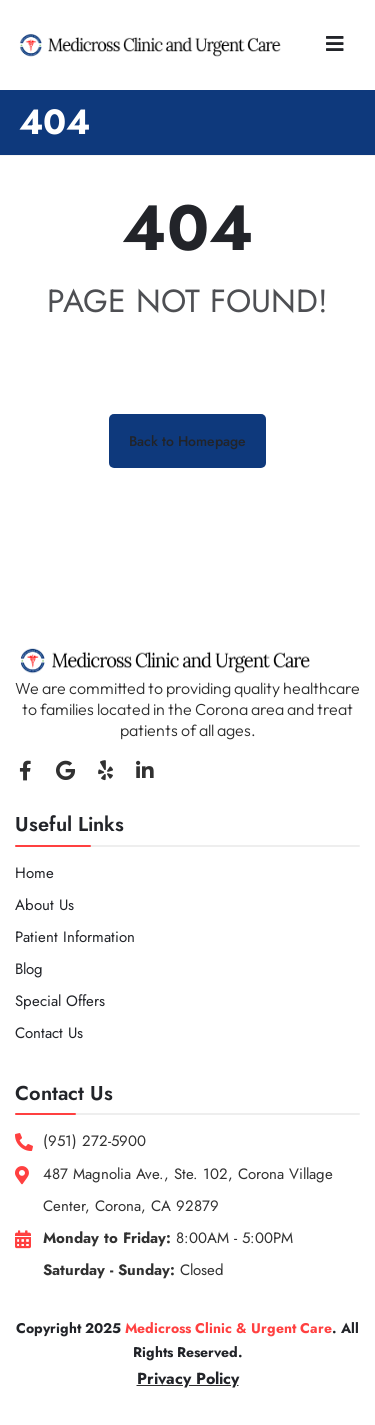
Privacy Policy (188, 1378)
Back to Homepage (187, 441)
